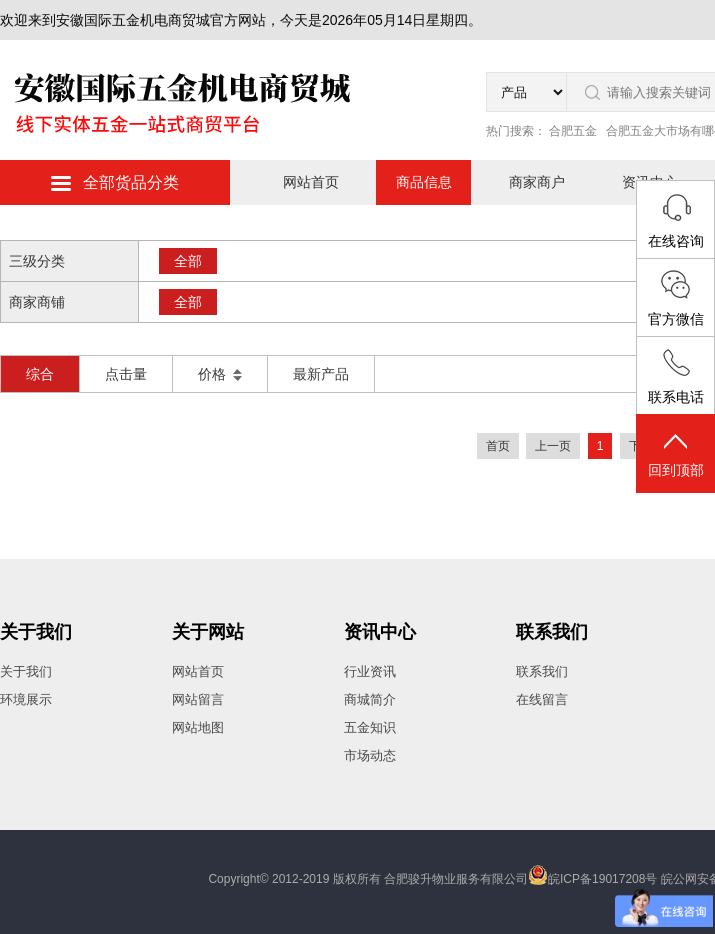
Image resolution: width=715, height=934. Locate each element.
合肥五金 (573, 131)
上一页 (553, 446)
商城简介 (370, 699)
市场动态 (370, 755)
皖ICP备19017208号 (602, 879)
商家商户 (537, 182)
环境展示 (26, 699)
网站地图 (198, 727)
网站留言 (198, 699)
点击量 (126, 374)
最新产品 (321, 374)
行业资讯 (370, 671)
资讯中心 (380, 632)
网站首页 (311, 182)
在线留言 (542, 699)
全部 (188, 261)
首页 (498, 446)
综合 (40, 374)
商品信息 (424, 182)
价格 (220, 374)
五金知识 (370, 727)
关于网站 (208, 632)
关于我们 (36, 632)
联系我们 (552, 632)
